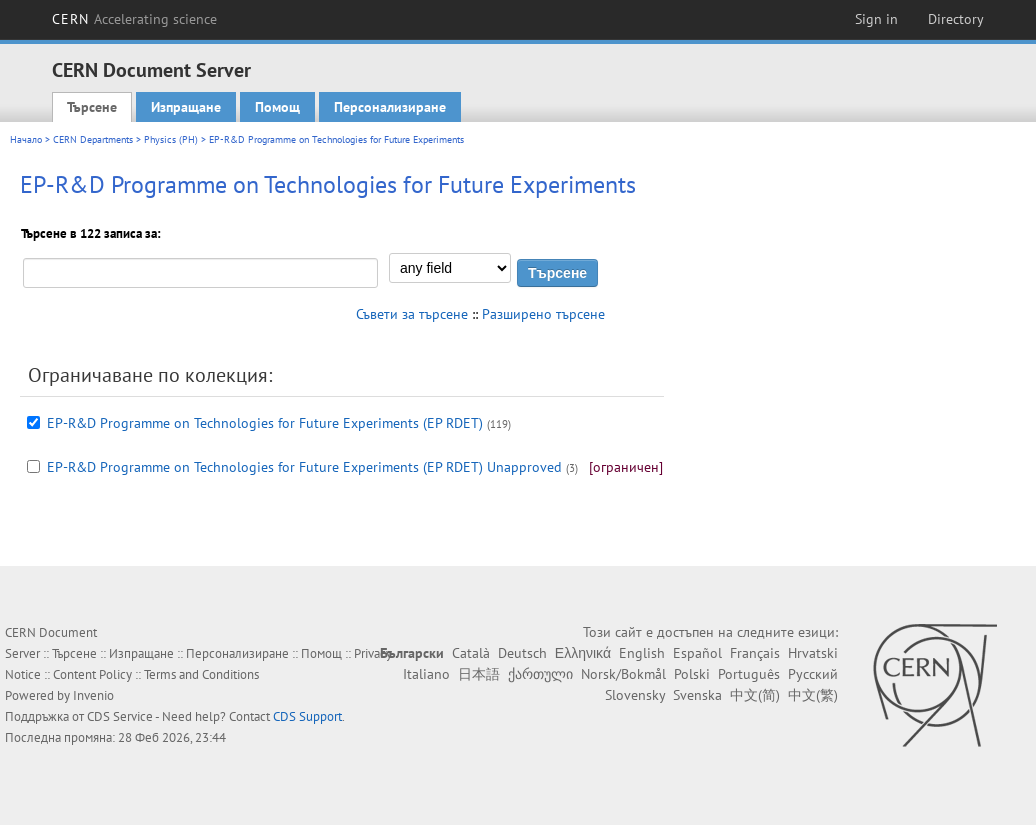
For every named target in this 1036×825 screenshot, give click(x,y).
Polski (692, 674)
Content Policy (92, 674)
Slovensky (635, 695)
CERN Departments (93, 139)
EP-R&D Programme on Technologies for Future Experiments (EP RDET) (265, 423)
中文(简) (755, 695)
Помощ (277, 107)
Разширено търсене (543, 314)
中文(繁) (813, 695)
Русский (813, 674)
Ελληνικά (583, 653)
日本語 (479, 674)
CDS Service (120, 716)
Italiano (426, 674)
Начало (26, 139)
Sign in (876, 19)
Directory (956, 19)
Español (697, 653)
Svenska (697, 695)
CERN (135, 19)
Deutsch (522, 653)
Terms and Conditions (201, 674)
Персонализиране (390, 107)
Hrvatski (813, 653)
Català (471, 653)
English (642, 653)
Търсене (92, 107)
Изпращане (186, 107)
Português (749, 674)
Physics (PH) (171, 139)
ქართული (540, 674)
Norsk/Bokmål (623, 674)
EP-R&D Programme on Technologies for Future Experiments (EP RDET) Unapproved (304, 467)
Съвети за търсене (412, 314)
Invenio (93, 695)
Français (755, 653)
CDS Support (307, 716)
